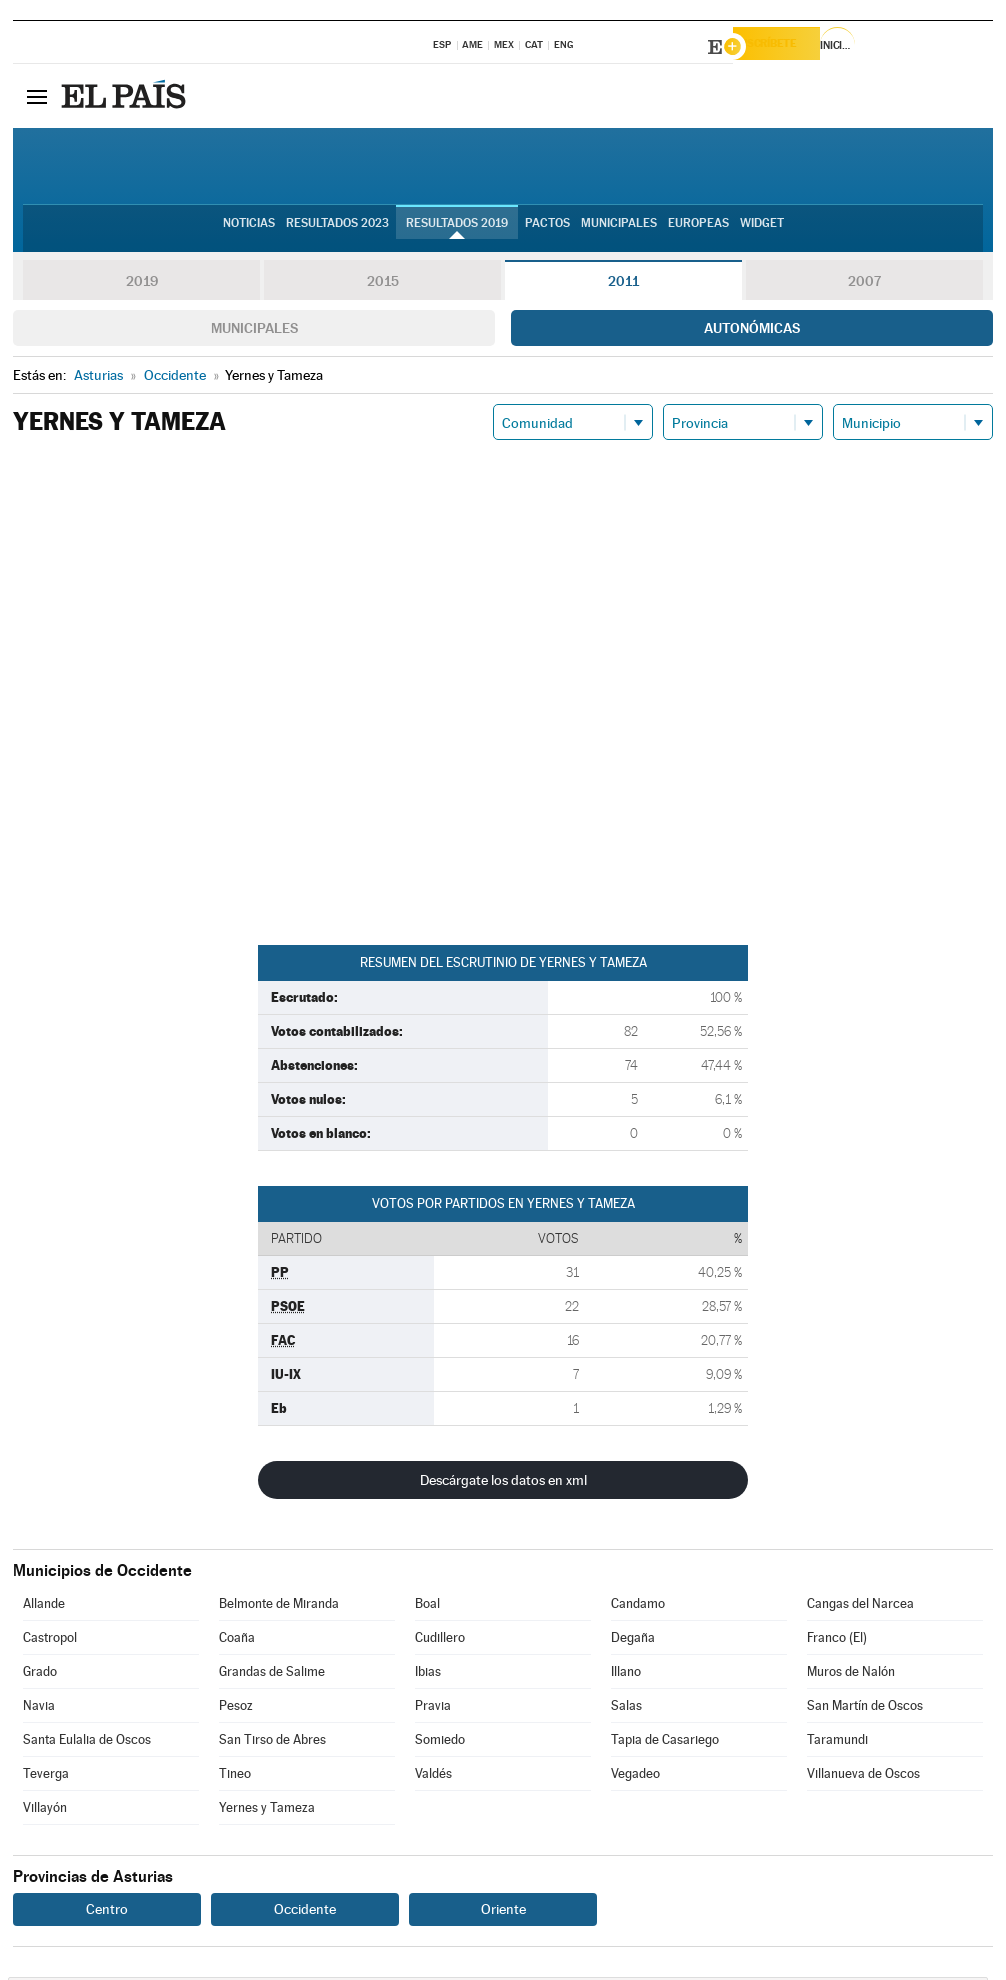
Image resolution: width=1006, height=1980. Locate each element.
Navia (39, 1708)
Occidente (305, 1912)
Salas (626, 1708)
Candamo (638, 1606)
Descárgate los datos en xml (503, 1483)
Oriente (503, 1912)
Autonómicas (752, 331)
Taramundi (837, 1742)
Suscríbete (789, 47)
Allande (44, 1606)
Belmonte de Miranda (279, 1606)
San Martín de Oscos (865, 1708)
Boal (427, 1606)
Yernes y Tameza (267, 1810)
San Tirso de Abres (272, 1742)
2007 (864, 284)
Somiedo (440, 1742)
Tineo (235, 1776)
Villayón (45, 1810)
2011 (623, 284)
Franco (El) (837, 1640)
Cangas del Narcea (860, 1606)
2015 (383, 284)
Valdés (433, 1776)
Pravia (433, 1708)
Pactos (547, 231)
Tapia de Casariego (665, 1742)
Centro (107, 1912)
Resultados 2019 (457, 231)
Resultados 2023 (337, 231)
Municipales (254, 331)
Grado (40, 1674)
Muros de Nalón (851, 1674)
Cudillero (440, 1640)
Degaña (633, 1640)
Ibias (428, 1674)
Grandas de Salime (272, 1674)
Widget (762, 231)
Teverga (46, 1776)
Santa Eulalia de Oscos (87, 1742)
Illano (626, 1674)
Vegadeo (635, 1776)
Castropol (50, 1640)
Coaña (237, 1640)
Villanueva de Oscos (863, 1776)
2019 (142, 284)
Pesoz (236, 1708)
